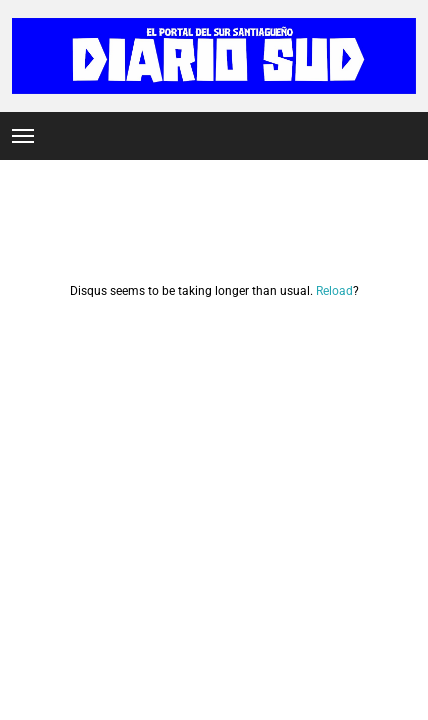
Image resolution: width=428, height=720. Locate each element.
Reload (334, 291)
